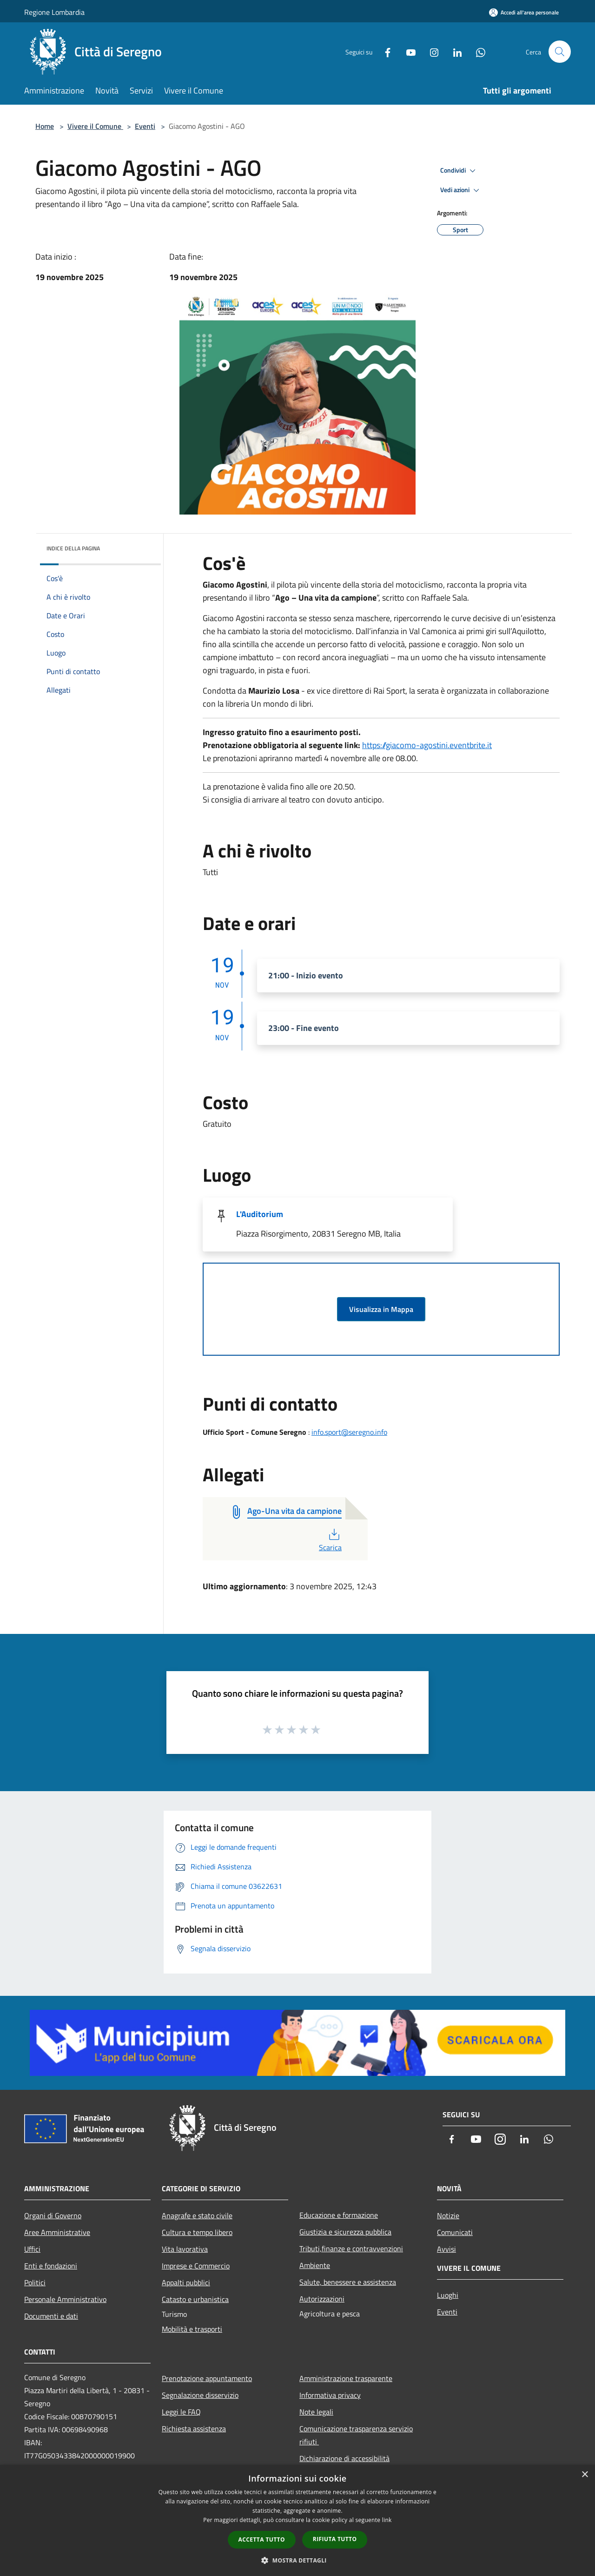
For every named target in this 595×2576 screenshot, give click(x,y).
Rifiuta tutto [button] (335, 2539)
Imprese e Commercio (196, 2265)
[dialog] (297, 2520)
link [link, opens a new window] (387, 2520)
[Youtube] (407, 51)
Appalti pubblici (186, 2282)
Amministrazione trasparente (345, 2378)
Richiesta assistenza (194, 2428)
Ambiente (314, 2265)
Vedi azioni (461, 190)
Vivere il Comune (95, 126)
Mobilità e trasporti (192, 2329)
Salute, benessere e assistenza (347, 2282)
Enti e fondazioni (50, 2265)
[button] (297, 2560)
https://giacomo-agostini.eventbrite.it (427, 745)
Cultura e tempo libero (197, 2232)
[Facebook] (384, 51)
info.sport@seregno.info (349, 1432)
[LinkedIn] (453, 51)
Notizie (448, 2215)
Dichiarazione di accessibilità (344, 2458)
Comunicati (455, 2232)
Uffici (32, 2249)
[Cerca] (560, 51)
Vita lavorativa (185, 2249)
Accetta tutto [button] (261, 2539)
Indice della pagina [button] (73, 548)
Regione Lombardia (54, 12)
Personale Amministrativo (65, 2299)
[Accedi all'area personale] (524, 12)
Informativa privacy (330, 2395)
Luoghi (447, 2295)
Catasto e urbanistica (195, 2299)
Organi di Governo (52, 2215)
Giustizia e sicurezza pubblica (345, 2231)
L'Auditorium (259, 1214)
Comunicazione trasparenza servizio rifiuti (356, 2435)
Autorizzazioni (321, 2298)
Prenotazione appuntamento (207, 2378)
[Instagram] (430, 51)
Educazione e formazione (338, 2215)
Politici (35, 2282)
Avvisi (446, 2249)
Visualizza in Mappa (381, 1309)
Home (44, 126)
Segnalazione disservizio (200, 2395)
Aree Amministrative (57, 2232)
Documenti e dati (51, 2316)
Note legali (316, 2411)
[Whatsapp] (477, 51)
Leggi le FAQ (181, 2411)
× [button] (584, 2474)
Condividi (459, 170)
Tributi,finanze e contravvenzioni (351, 2248)
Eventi (145, 126)
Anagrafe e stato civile (197, 2215)
